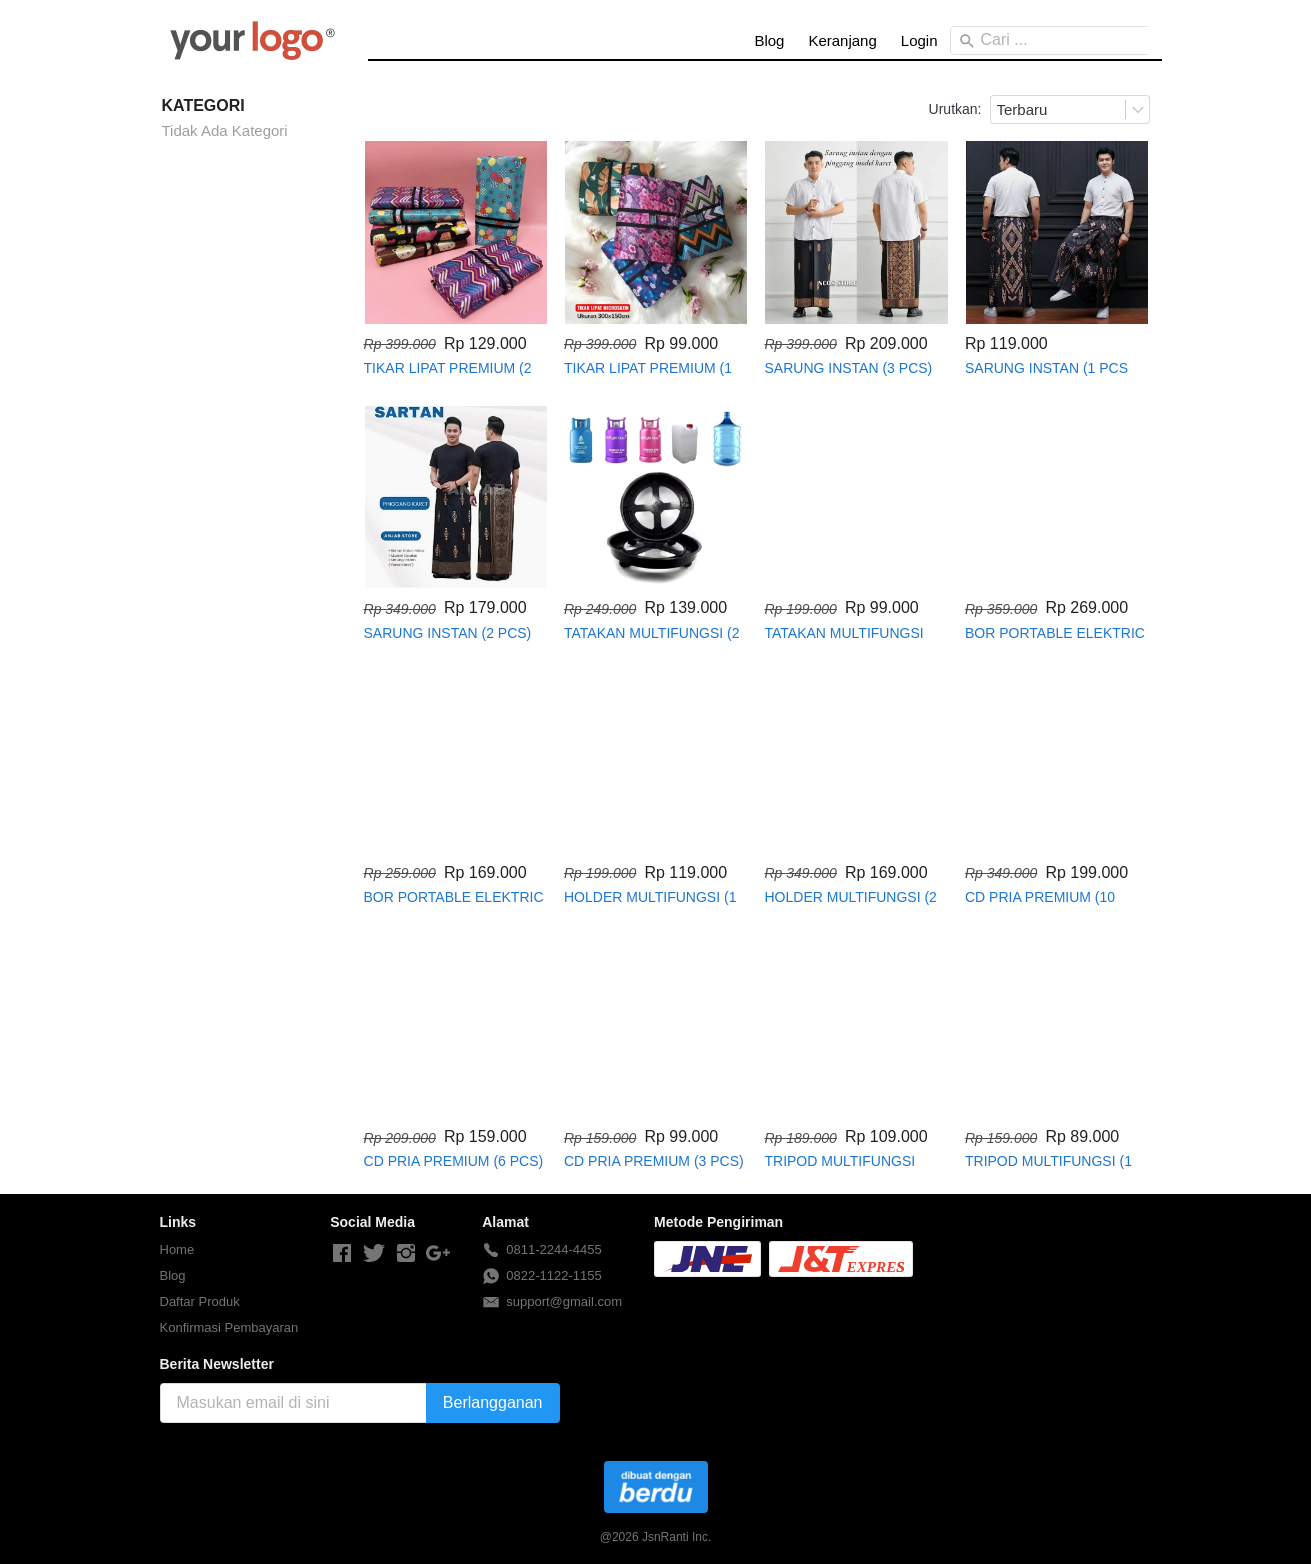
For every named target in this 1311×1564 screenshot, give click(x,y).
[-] (342, 1254)
